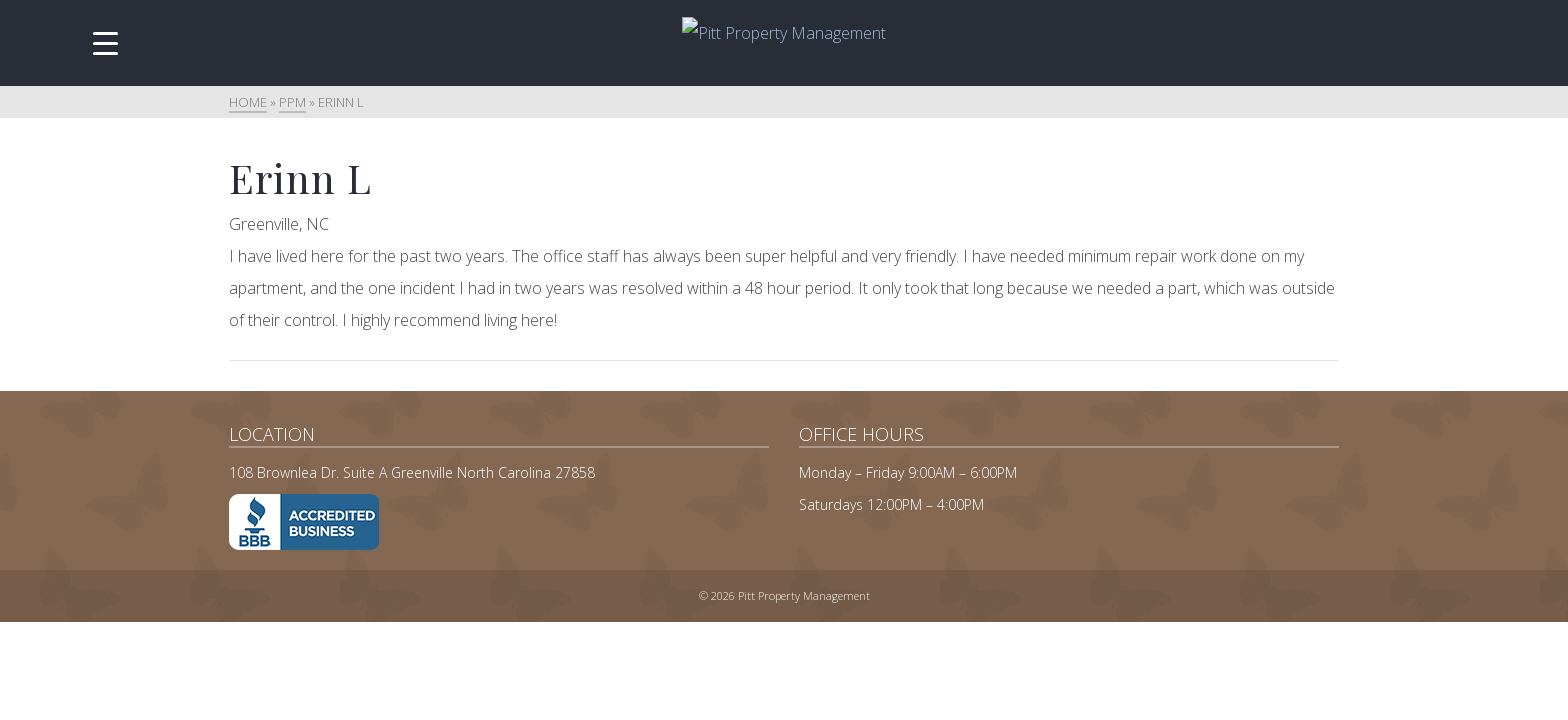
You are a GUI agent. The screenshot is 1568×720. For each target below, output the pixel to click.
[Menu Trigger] (105, 42)
